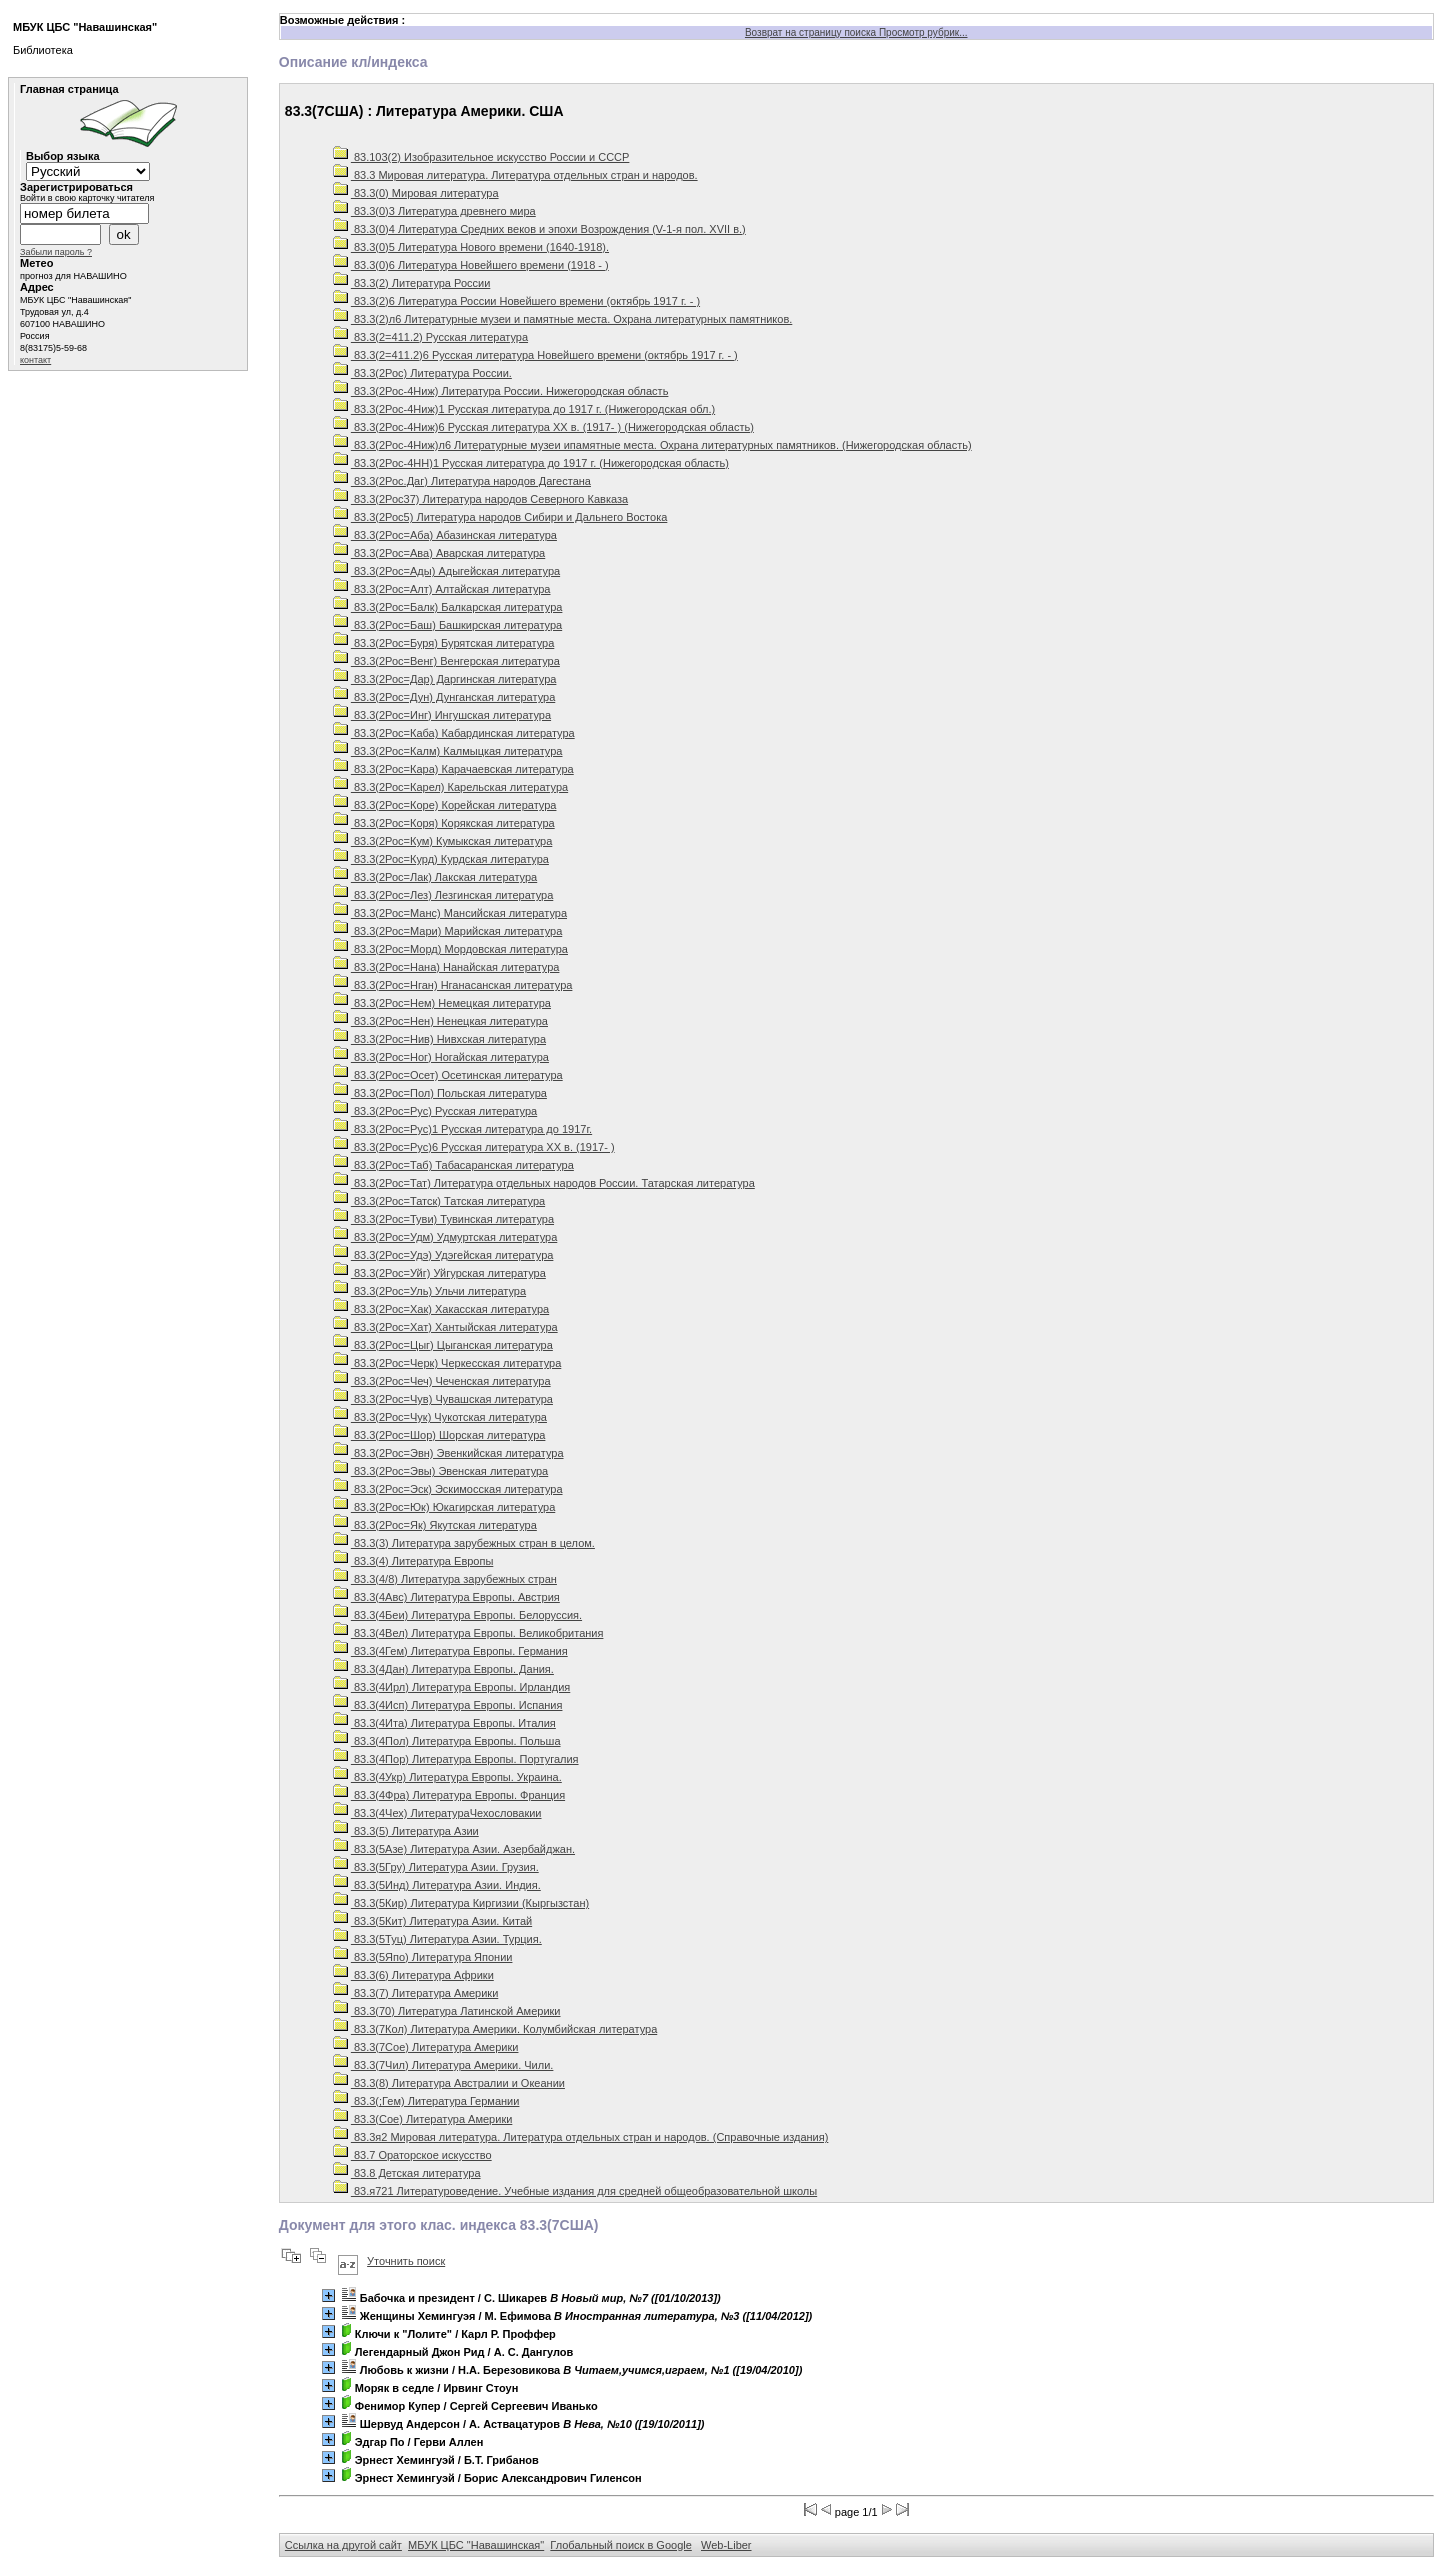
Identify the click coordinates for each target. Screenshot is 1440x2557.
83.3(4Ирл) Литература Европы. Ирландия (451, 1687)
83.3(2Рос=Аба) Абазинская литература (445, 535)
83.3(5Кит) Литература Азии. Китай (432, 1921)
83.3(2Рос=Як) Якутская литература (435, 1525)
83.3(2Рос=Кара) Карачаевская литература (453, 769)
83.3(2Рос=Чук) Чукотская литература (440, 1417)
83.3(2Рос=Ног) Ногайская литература (441, 1057)
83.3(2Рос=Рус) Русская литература (435, 1111)
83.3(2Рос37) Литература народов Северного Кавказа (480, 499)
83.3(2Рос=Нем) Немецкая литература (442, 1003)
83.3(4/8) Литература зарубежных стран (445, 1579)
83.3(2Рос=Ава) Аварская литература (439, 553)
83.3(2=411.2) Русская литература (430, 337)
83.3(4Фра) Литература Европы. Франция (449, 1795)
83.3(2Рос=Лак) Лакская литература (435, 877)
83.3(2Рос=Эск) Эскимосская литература (448, 1489)
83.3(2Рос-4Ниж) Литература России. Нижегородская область (501, 391)
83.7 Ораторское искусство (412, 2155)
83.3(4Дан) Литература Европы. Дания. (443, 1669)
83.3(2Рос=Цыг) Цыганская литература (443, 1345)
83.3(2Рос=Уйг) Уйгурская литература (439, 1273)
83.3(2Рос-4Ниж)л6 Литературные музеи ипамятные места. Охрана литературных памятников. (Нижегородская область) (652, 445)
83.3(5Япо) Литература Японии (423, 1957)
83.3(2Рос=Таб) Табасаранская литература (453, 1165)
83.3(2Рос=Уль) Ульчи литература (429, 1291)
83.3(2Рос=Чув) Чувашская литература (443, 1399)
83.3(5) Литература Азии (406, 1831)
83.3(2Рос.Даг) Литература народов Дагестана (462, 481)
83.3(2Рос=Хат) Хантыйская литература (445, 1327)
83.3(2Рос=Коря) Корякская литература (444, 823)
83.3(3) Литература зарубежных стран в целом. (464, 1543)
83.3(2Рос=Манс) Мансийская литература (450, 913)
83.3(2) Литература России (411, 283)
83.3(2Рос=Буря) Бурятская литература (443, 643)
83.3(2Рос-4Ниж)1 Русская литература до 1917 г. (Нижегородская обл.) (524, 409)
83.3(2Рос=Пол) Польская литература (440, 1093)
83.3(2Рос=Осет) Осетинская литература (448, 1075)
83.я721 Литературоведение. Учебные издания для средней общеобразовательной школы (575, 2191)
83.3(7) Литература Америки (415, 1993)
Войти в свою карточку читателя (87, 198)
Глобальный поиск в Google (620, 2545)
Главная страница (69, 89)
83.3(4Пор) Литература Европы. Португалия (456, 1759)
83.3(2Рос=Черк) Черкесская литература (447, 1363)
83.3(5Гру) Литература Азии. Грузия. (436, 1867)
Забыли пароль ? (56, 252)
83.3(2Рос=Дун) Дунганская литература (444, 697)
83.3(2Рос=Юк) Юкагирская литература (444, 1507)
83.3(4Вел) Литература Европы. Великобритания (468, 1633)
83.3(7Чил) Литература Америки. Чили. (443, 2065)
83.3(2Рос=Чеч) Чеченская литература (442, 1381)
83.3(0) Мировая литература (416, 193)
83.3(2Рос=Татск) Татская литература (439, 1201)
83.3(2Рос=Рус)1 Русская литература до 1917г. (462, 1129)
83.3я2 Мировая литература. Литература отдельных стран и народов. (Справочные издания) (580, 2137)
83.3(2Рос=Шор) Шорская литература (439, 1435)
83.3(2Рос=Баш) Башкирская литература (447, 625)
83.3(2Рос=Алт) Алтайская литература (442, 589)
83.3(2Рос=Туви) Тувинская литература (443, 1219)
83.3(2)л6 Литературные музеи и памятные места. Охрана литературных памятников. (562, 319)
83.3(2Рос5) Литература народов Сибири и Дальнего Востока (500, 517)
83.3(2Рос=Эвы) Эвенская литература (440, 1471)
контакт (35, 360)
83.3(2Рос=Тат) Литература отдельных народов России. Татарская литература (544, 1183)
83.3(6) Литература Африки (413, 1975)
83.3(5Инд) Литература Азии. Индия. (437, 1885)
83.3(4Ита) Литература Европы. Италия (444, 1723)
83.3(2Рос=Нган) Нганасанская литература (453, 985)
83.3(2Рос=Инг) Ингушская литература (442, 715)
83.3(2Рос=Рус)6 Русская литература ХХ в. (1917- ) (474, 1147)
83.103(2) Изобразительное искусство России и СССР (481, 157)
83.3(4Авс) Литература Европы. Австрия (446, 1597)
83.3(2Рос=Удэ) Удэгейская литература (443, 1255)
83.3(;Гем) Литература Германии (426, 2101)
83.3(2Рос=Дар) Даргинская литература (445, 679)
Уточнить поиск (406, 2261)
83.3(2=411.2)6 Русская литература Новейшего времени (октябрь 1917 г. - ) (535, 355)
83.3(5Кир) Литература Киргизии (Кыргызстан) (461, 1903)
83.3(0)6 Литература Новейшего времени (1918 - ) (471, 265)
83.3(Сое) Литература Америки (422, 2119)
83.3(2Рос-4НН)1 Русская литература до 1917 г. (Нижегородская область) (531, 463)
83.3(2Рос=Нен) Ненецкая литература (440, 1021)
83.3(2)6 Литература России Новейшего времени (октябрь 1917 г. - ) (516, 301)
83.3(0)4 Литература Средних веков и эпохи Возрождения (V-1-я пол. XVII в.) (539, 229)
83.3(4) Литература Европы (413, 1561)
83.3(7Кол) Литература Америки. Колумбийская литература (495, 2029)
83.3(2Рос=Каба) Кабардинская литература (454, 733)
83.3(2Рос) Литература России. (422, 373)
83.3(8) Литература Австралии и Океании (449, 2083)
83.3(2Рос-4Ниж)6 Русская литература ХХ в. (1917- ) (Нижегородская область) (543, 427)
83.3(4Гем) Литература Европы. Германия (450, 1651)
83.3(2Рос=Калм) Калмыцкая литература (448, 751)
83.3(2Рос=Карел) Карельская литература (450, 787)
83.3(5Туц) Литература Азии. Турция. (437, 1939)
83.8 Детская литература (407, 2173)
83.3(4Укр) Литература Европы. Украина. (447, 1777)
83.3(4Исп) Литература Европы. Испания (448, 1705)
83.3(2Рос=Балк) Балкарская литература (448, 607)
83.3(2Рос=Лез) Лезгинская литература (443, 895)
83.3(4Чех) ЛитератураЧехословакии (437, 1813)
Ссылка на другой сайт (343, 2545)
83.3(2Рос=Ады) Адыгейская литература (446, 571)
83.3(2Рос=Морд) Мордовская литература (450, 949)
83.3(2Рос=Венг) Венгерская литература (446, 661)
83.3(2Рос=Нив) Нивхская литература (439, 1039)
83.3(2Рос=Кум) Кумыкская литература (442, 841)
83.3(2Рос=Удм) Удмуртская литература (445, 1237)
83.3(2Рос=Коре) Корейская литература (445, 805)
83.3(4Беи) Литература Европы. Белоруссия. (457, 1615)
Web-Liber (726, 2545)
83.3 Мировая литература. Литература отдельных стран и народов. (515, 175)
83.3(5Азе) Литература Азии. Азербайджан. (454, 1849)
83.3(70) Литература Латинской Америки (447, 2011)
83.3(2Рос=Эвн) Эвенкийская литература (448, 1453)
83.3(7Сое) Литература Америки (426, 2047)
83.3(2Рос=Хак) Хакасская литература (441, 1309)
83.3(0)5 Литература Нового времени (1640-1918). (471, 247)
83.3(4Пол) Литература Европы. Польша (447, 1741)
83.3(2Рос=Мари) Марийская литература (447, 931)
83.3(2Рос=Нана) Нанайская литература (446, 967)
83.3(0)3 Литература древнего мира (434, 211)
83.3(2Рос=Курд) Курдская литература (441, 859)
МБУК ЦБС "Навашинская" (476, 2545)
